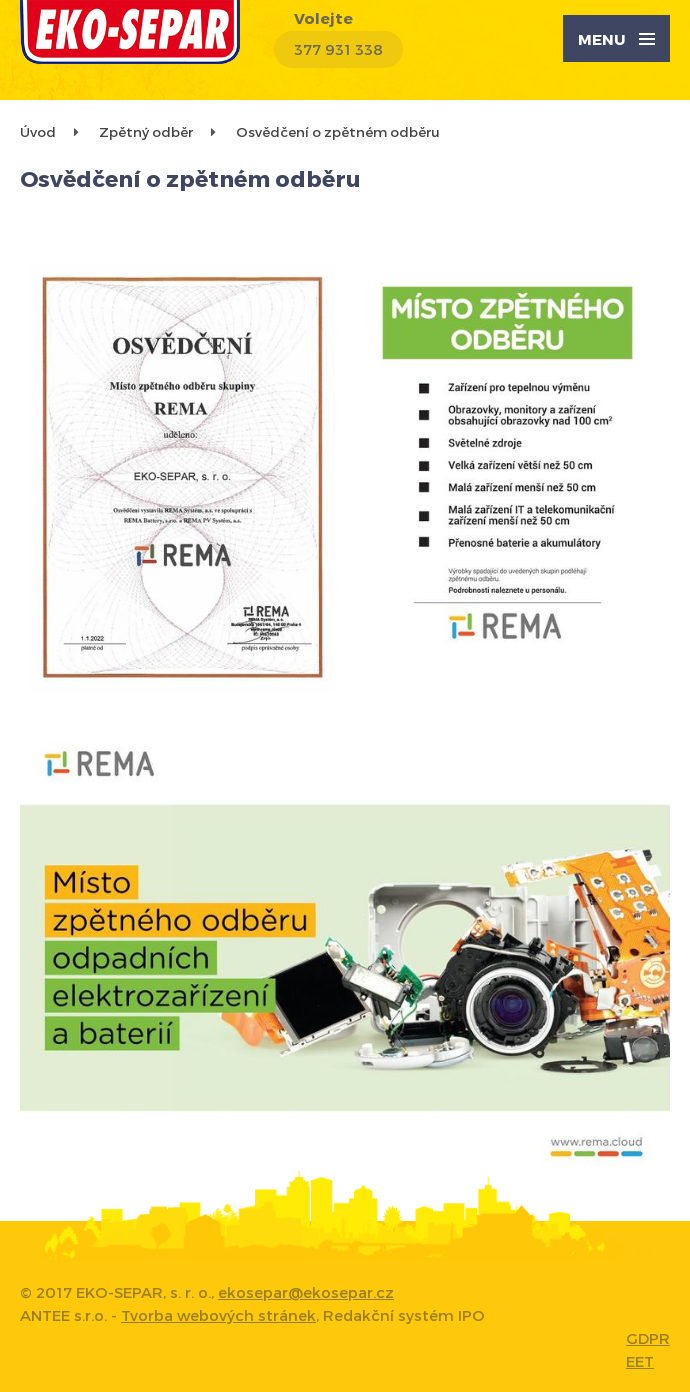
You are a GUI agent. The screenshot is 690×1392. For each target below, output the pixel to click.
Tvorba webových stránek (218, 1315)
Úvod (38, 131)
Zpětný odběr (146, 131)
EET (640, 1361)
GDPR (648, 1338)
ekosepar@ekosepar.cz (306, 1292)
